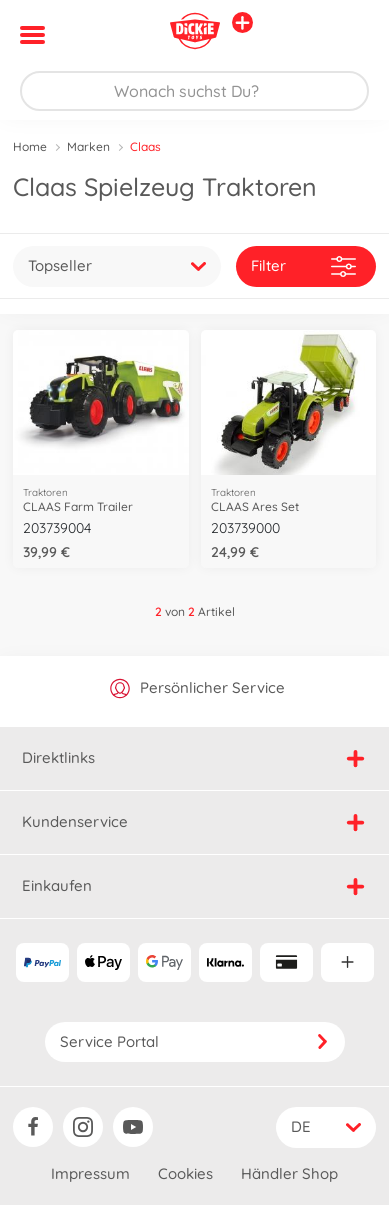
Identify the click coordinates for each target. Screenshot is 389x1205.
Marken (88, 146)
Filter (303, 266)
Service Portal (195, 1041)
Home (30, 146)
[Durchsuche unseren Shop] (194, 91)
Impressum (90, 1173)
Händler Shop (289, 1173)
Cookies (185, 1173)
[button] (345, 35)
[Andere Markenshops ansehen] (242, 22)
